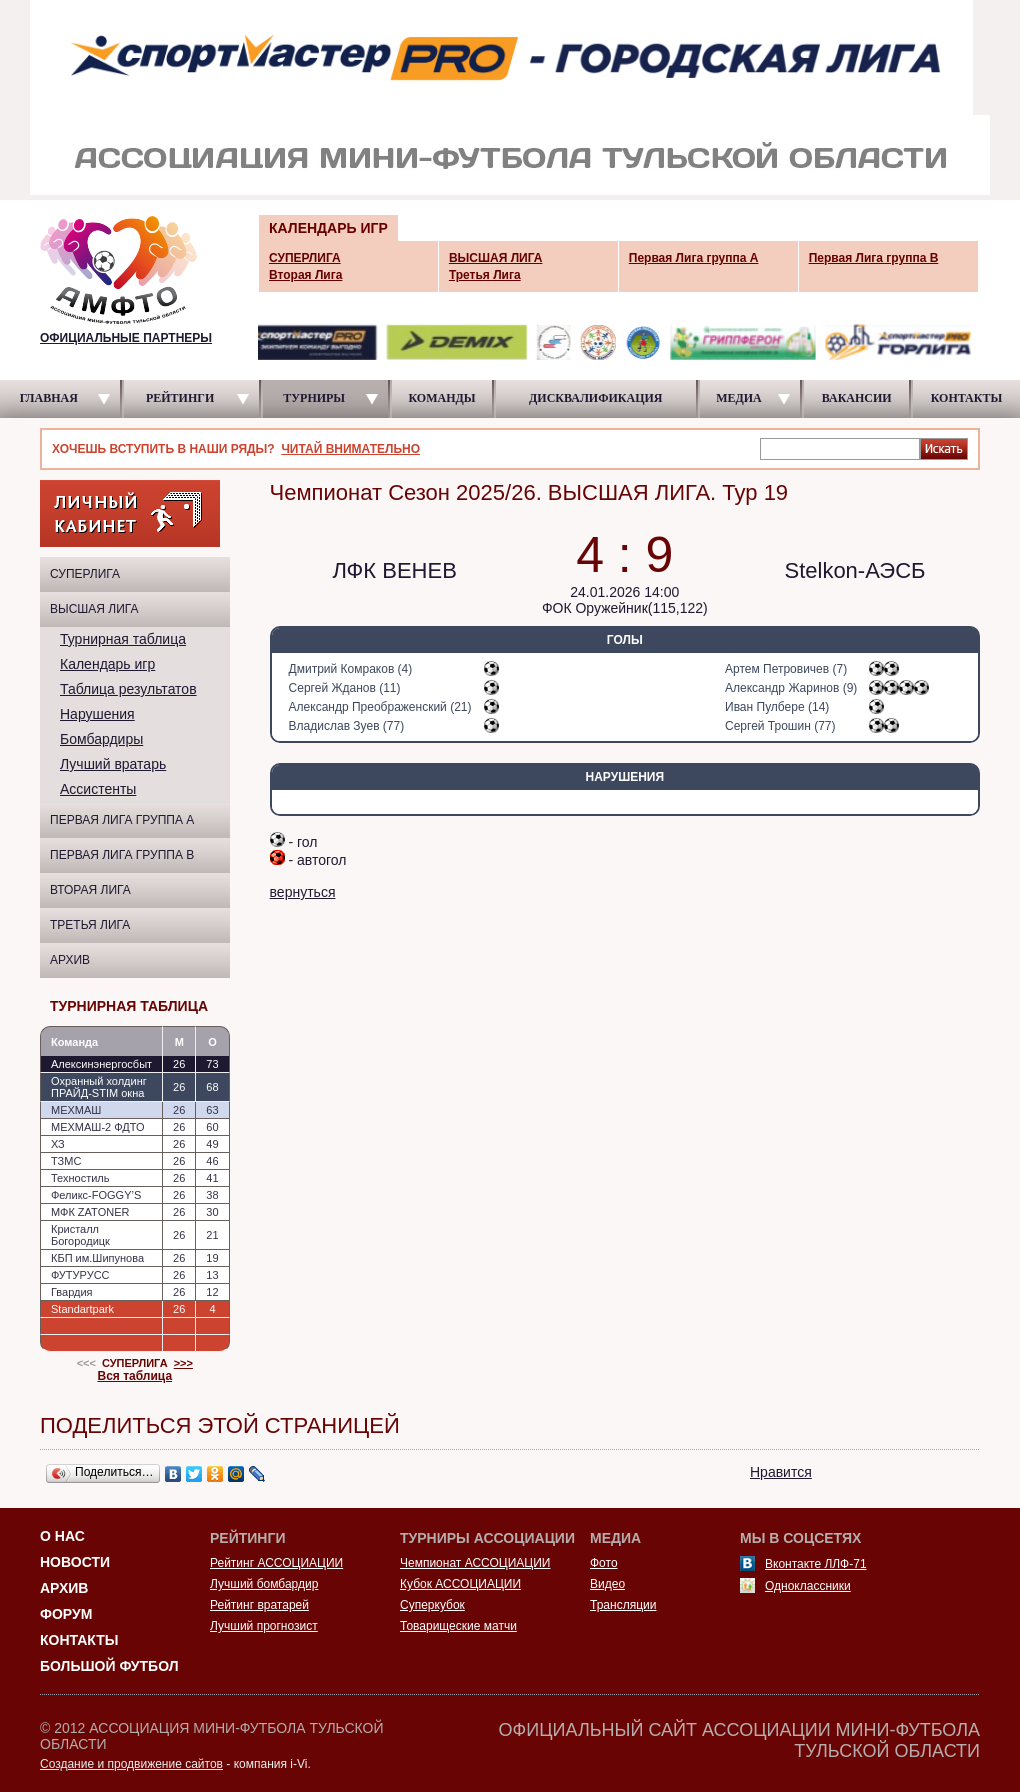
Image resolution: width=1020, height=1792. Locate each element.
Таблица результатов (128, 689)
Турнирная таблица (123, 639)
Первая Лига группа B (122, 855)
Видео (607, 1584)
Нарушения (97, 714)
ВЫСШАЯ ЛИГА (94, 609)
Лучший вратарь (113, 764)
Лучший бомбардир (264, 1584)
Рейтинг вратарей (259, 1605)
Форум (66, 1614)
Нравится (781, 1472)
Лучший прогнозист (264, 1626)
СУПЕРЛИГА (85, 574)
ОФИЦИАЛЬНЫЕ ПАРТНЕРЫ (126, 338)
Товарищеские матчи (458, 1626)
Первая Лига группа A (122, 820)
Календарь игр (107, 664)
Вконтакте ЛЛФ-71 (816, 1564)
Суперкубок (432, 1605)
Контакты (79, 1640)
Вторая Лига (90, 890)
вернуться (303, 892)
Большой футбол (109, 1666)
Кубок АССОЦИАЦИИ (460, 1584)
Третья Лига (90, 925)
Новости (75, 1562)
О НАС (62, 1536)
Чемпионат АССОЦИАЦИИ (475, 1563)
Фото (604, 1563)
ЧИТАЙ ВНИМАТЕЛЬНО (350, 449)
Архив (70, 960)
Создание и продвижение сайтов (131, 1764)
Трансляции (623, 1605)
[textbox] (840, 448)
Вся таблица (135, 1376)
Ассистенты (98, 789)
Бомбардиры (101, 739)
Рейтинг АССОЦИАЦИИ (276, 1563)
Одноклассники (808, 1586)
